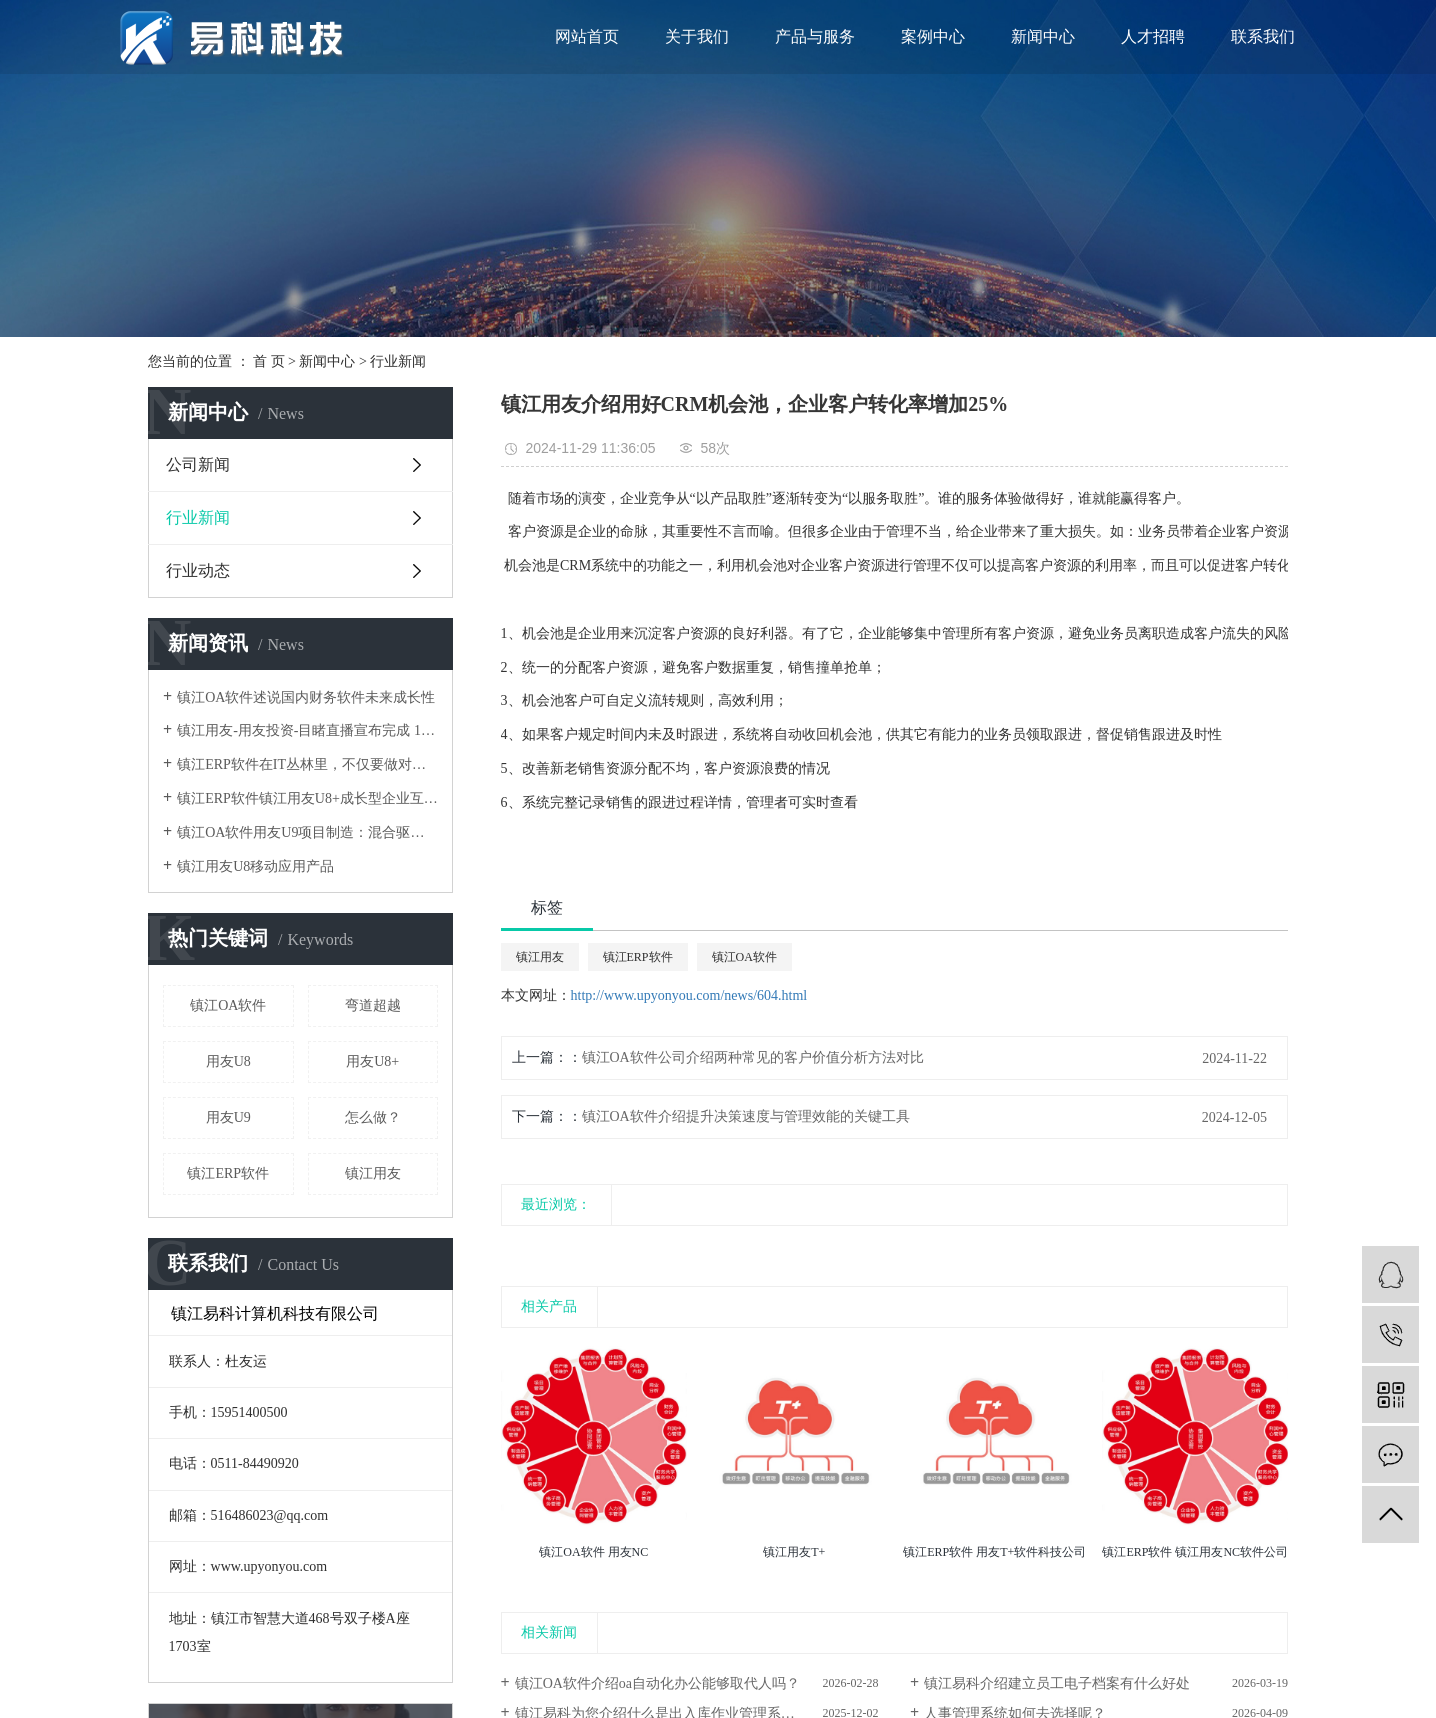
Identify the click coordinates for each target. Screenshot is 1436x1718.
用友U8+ (372, 1061)
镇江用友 (373, 1173)
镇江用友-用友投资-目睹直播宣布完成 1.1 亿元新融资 (307, 730)
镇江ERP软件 (228, 1173)
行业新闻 (398, 361)
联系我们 (1263, 36)
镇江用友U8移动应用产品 (255, 866)
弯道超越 (373, 1005)
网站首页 (587, 36)
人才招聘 (1153, 36)
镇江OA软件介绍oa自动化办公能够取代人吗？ (657, 1683)
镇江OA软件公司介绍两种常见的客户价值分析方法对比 (753, 1057)
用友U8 (228, 1061)
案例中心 (933, 36)
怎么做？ (373, 1117)
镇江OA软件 (228, 1005)
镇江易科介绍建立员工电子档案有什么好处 (1057, 1683)
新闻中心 (1043, 36)
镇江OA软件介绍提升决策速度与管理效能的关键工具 (746, 1116)
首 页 (269, 361)
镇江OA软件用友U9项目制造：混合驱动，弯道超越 (307, 832)
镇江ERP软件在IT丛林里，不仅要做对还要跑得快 (307, 764)
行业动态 (198, 570)
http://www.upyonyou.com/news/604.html (689, 995)
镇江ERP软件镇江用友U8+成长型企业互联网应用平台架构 (307, 798)
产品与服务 (815, 36)
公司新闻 (198, 464)
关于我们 (697, 36)
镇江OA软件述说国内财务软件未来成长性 (306, 697)
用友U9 (228, 1117)
